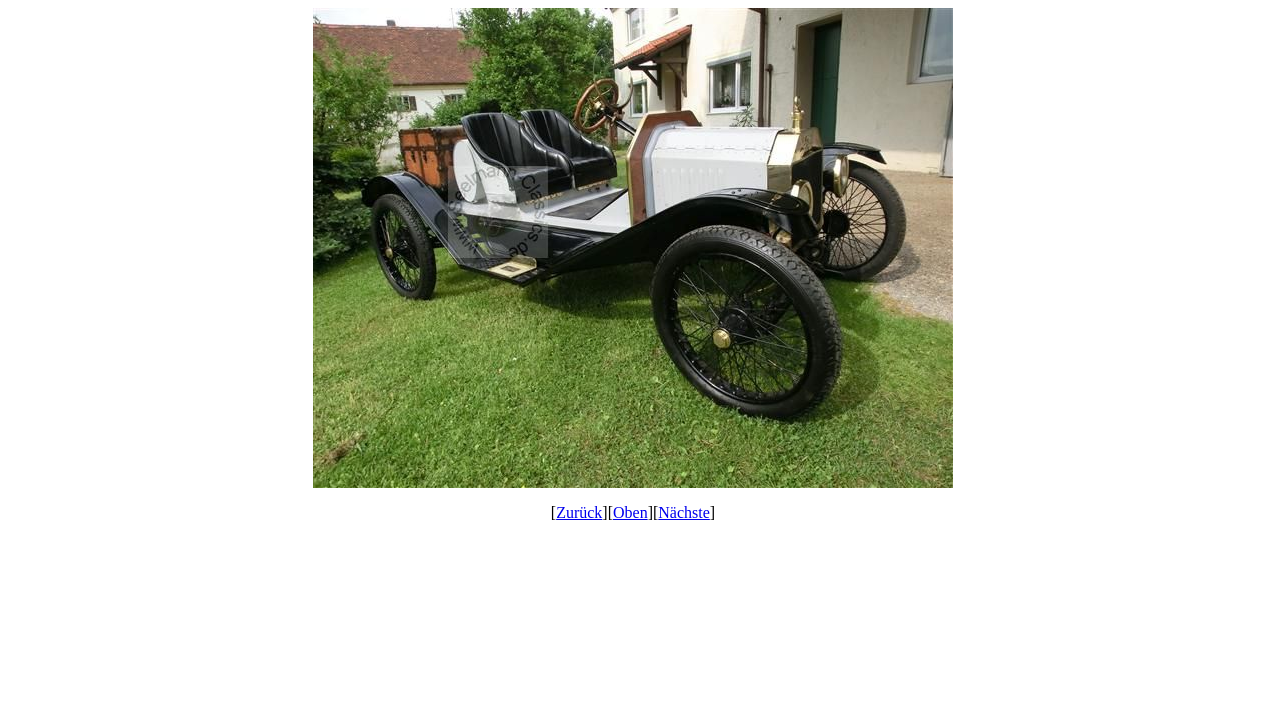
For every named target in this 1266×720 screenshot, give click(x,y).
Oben (630, 512)
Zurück (579, 512)
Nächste (684, 512)
